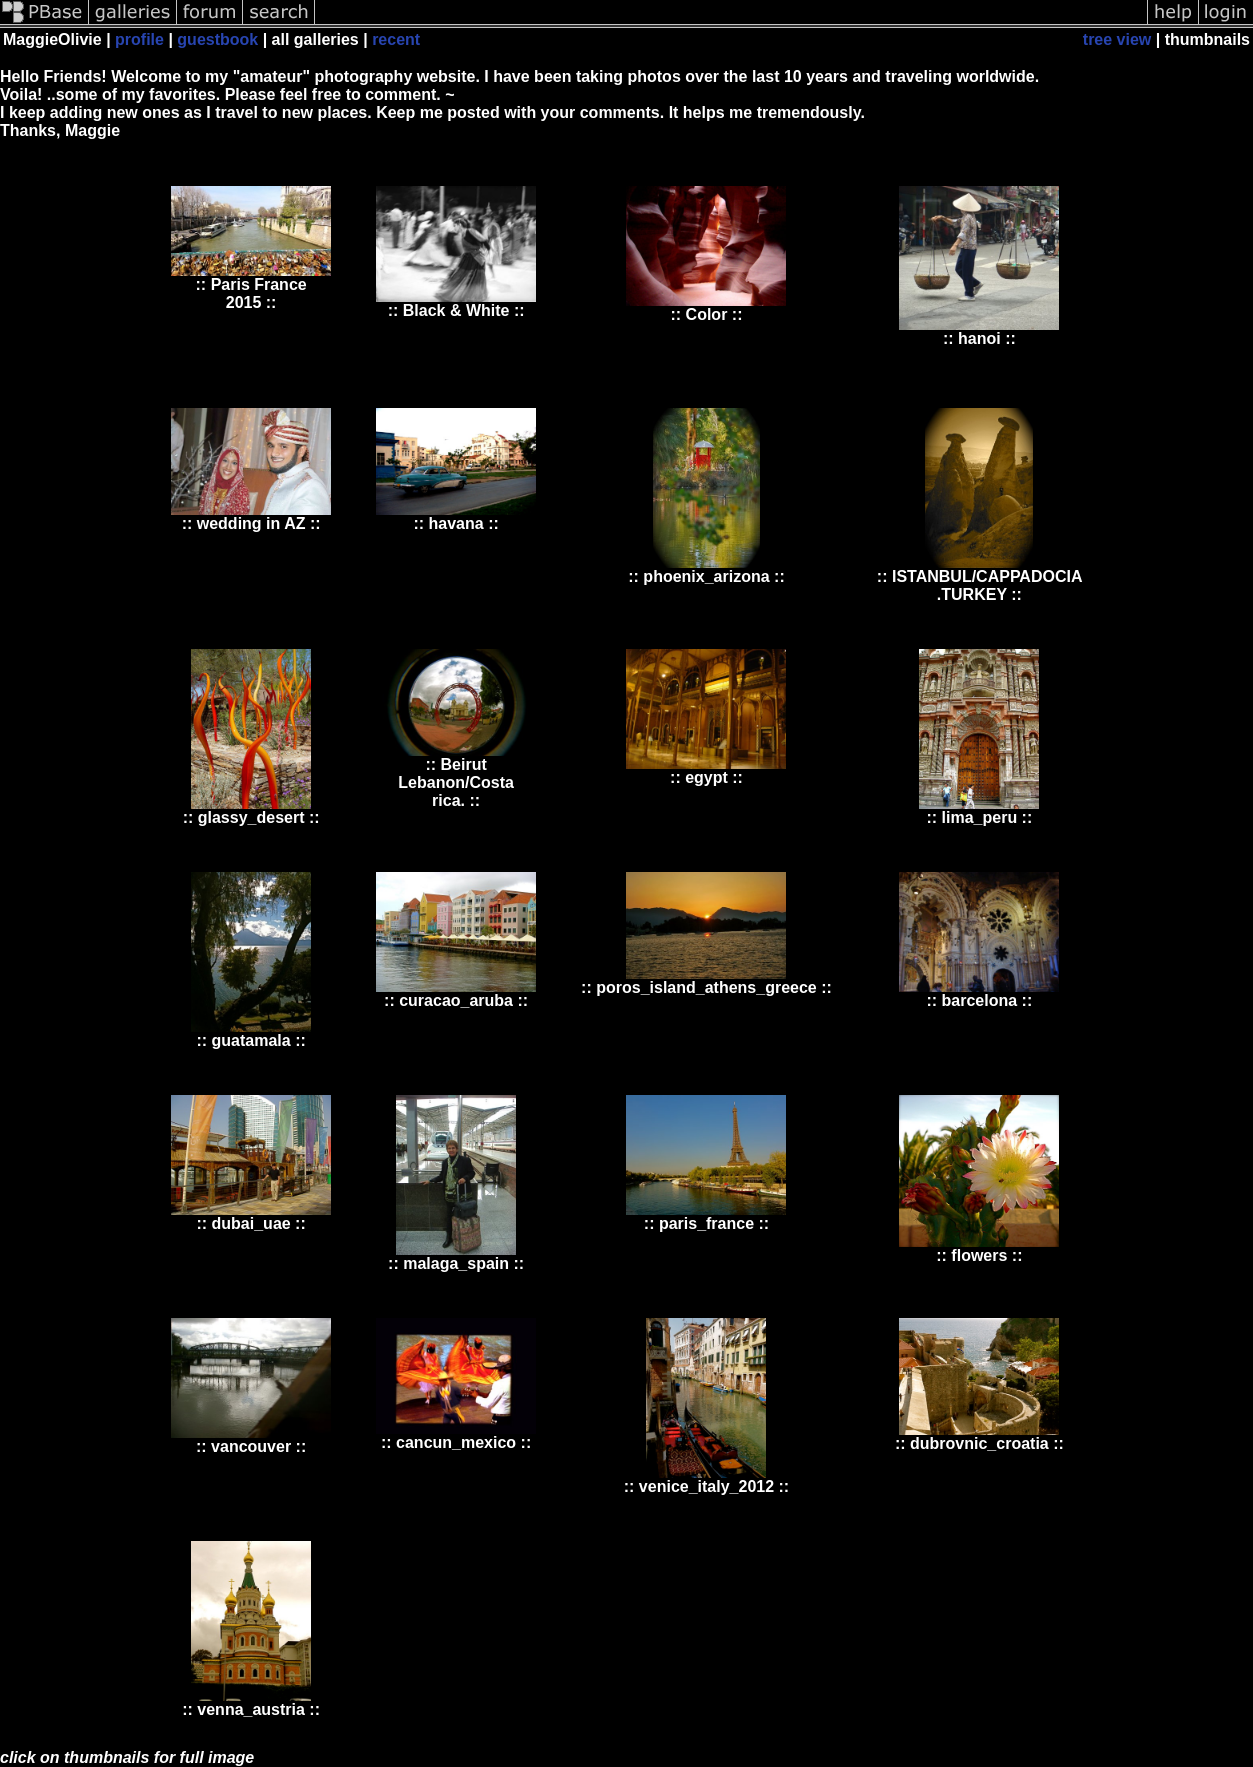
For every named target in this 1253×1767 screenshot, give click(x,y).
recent (396, 39)
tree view (1117, 39)
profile (139, 39)
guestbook (217, 39)
